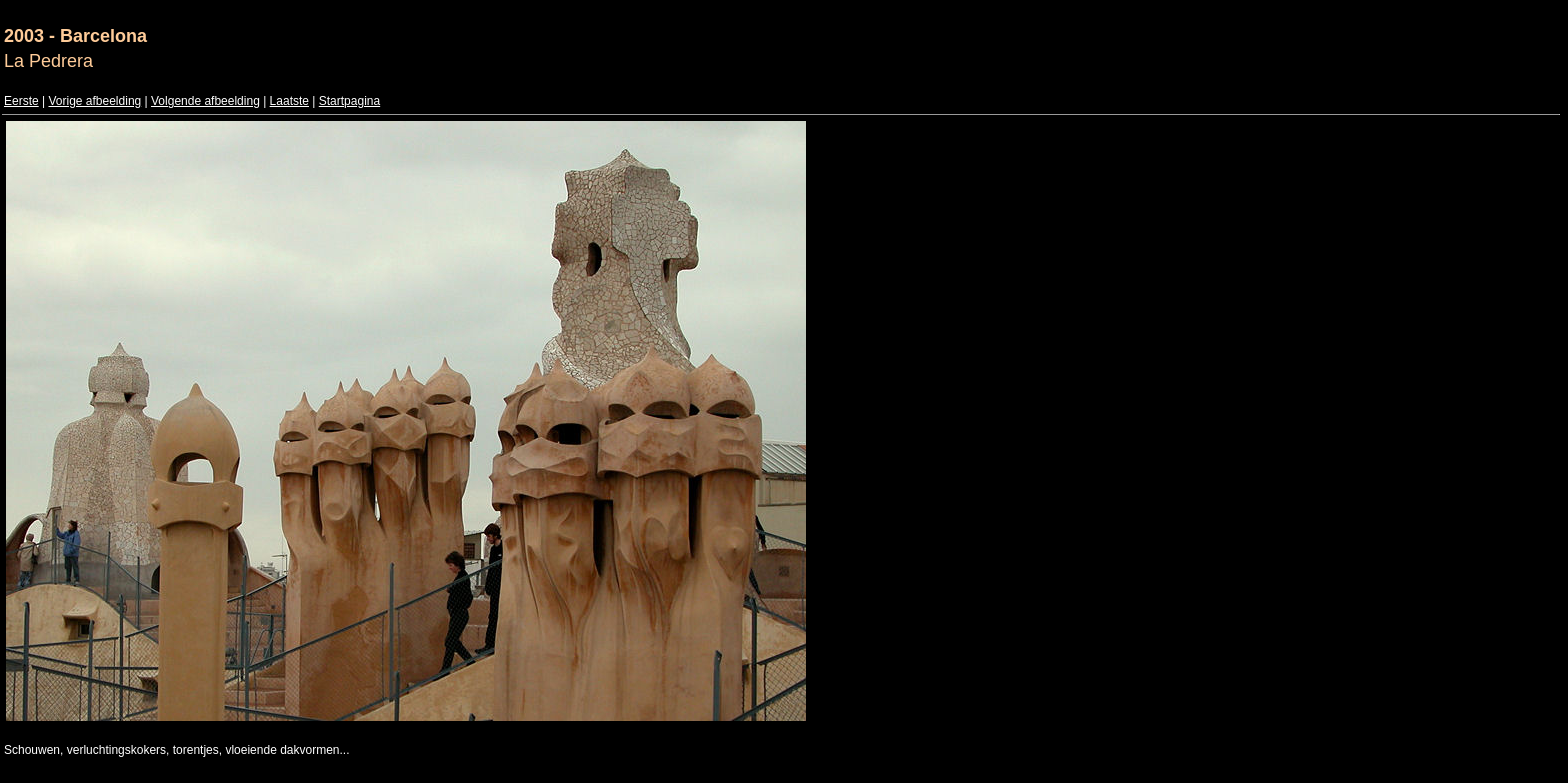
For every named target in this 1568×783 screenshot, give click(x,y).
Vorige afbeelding (94, 101)
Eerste (21, 101)
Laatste (289, 101)
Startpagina (349, 101)
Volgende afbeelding (205, 101)
